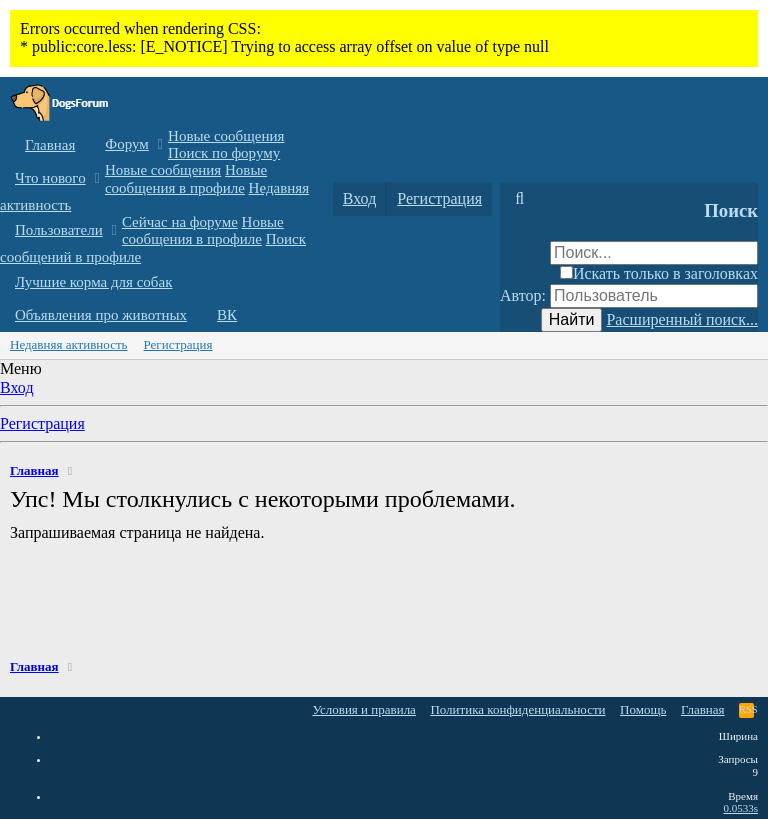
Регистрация (178, 344)
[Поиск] (519, 199)
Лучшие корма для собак (93, 282)
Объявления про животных (101, 315)
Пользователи (59, 230)
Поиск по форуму (224, 153)
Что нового (50, 178)
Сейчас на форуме (180, 222)
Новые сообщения (226, 136)
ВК (227, 315)
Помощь (643, 709)
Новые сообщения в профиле (186, 178)
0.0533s (740, 808)
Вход (17, 387)
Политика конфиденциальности (517, 709)
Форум (126, 144)
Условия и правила (364, 709)
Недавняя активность (69, 344)
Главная (50, 145)
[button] (160, 144)
